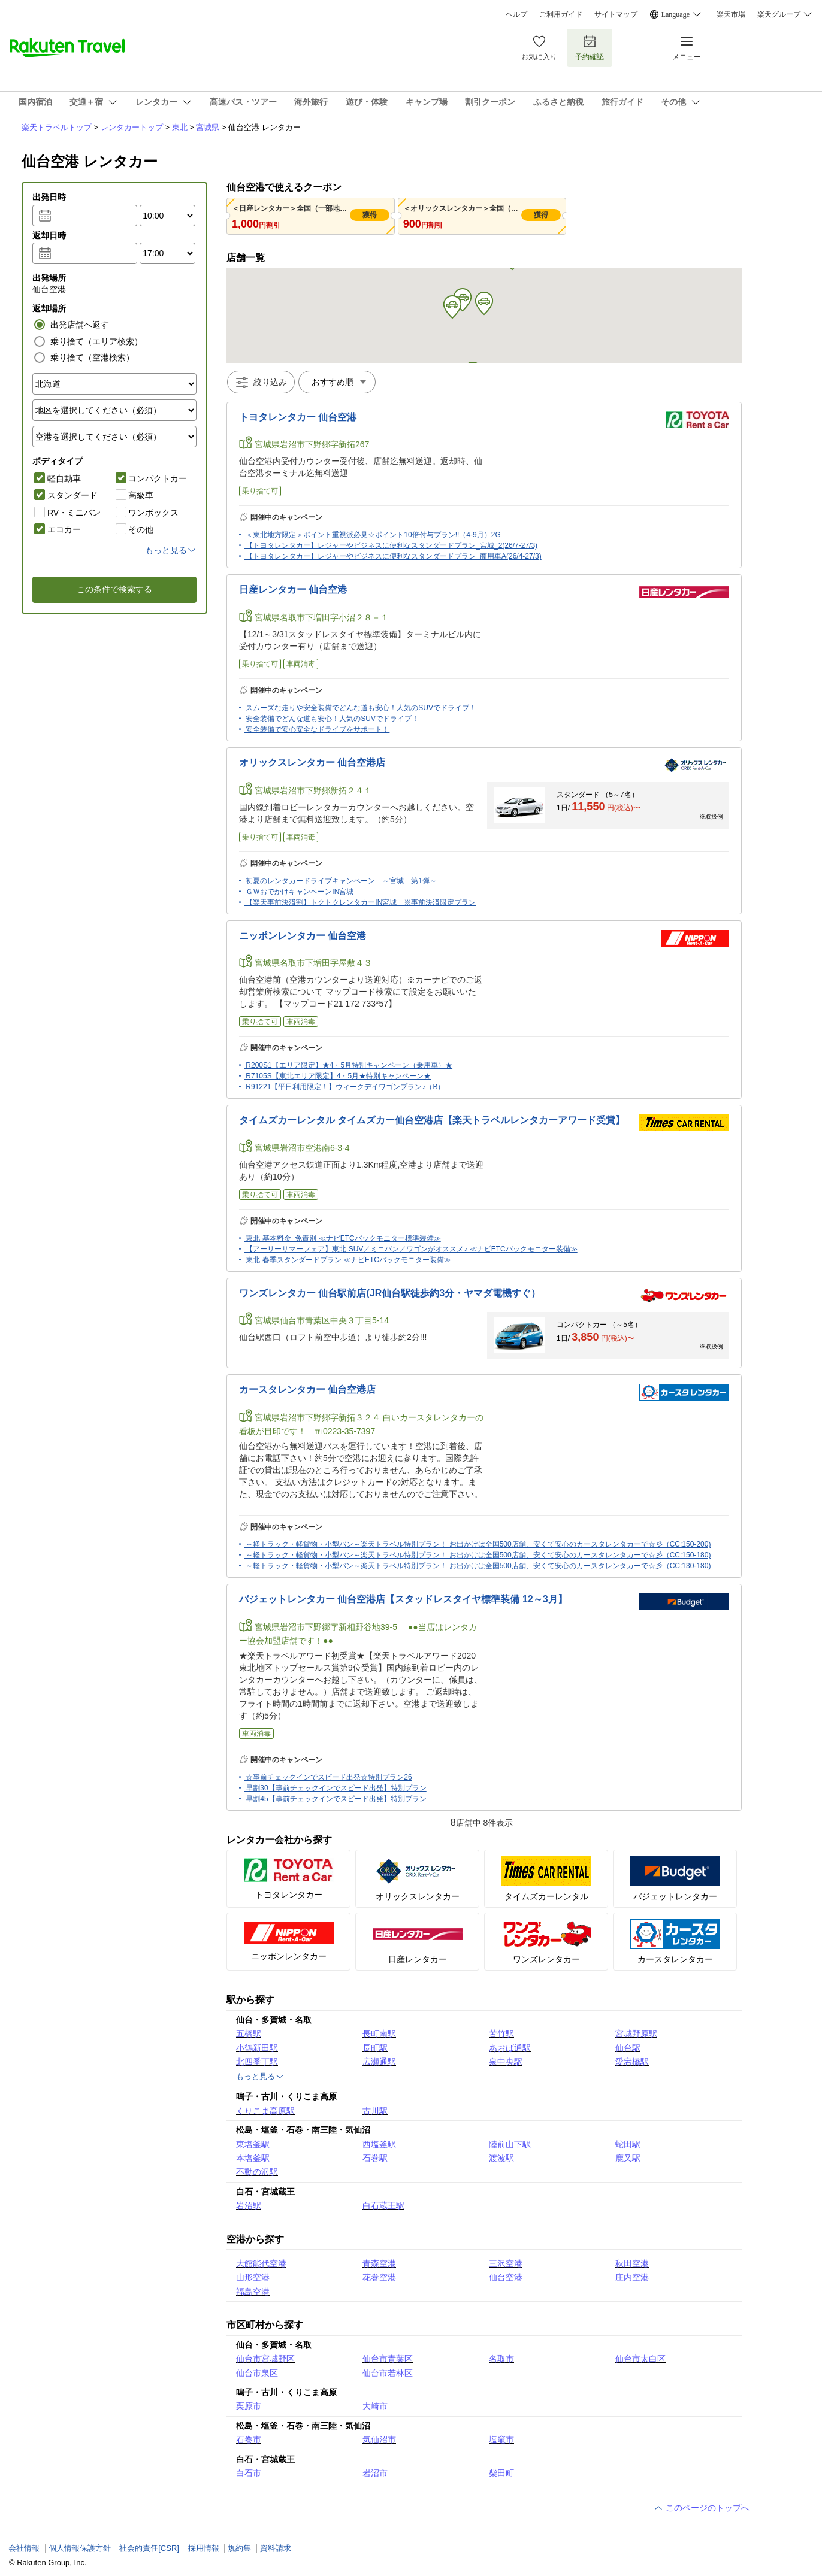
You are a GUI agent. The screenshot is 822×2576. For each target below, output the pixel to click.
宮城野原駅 (636, 2033)
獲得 (369, 215)
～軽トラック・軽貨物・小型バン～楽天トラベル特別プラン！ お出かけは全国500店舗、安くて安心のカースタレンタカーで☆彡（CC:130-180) (478, 1566)
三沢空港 (505, 2263)
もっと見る (260, 2076)
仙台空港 (505, 2277)
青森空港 (379, 2263)
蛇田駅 (627, 2144)
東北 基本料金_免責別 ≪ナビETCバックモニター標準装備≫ (343, 1238)
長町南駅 (379, 2033)
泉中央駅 (505, 2061)
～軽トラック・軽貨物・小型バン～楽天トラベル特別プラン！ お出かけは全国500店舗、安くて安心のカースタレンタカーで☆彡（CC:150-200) (478, 1544)
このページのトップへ (702, 2508)
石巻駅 (375, 2158)
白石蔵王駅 (383, 2205)
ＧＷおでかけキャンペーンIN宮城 (299, 891)
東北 (180, 127)
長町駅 (375, 2048)
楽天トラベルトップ (57, 127)
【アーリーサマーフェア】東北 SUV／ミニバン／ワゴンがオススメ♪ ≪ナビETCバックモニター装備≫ (411, 1249)
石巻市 (248, 2439)
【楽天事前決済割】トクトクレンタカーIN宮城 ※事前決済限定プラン (361, 902)
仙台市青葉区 (387, 2358)
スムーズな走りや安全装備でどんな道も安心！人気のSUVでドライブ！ (361, 708)
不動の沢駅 (257, 2172)
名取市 (501, 2358)
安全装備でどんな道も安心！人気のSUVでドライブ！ (332, 718)
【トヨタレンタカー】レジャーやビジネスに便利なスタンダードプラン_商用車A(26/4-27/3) (393, 556)
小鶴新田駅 (257, 2048)
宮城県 (207, 127)
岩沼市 (375, 2473)
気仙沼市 (379, 2439)
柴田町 (501, 2473)
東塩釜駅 (253, 2144)
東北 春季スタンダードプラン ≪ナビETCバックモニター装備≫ (348, 1260)
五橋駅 (248, 2033)
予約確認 (589, 47)
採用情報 (203, 2548)
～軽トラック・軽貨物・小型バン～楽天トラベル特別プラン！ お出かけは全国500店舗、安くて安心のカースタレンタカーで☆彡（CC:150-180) (478, 1555)
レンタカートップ (132, 127)
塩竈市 (501, 2439)
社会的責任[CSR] (149, 2548)
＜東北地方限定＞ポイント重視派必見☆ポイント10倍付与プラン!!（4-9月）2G (373, 535)
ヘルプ (516, 14)
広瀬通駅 (379, 2061)
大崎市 (375, 2406)
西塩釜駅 (379, 2144)
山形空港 (253, 2277)
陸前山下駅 (510, 2144)
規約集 (239, 2548)
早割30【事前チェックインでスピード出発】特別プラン (336, 1788)
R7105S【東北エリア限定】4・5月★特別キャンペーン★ (338, 1076)
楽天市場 (731, 14)
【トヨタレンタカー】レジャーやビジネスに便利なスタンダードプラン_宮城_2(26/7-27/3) (391, 545)
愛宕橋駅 (632, 2061)
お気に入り (539, 47)
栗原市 (248, 2406)
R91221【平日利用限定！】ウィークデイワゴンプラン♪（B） (345, 1087)
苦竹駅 (501, 2033)
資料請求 (275, 2548)
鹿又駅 (627, 2158)
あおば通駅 (510, 2048)
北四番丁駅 (257, 2061)
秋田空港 (632, 2263)
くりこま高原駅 (265, 2111)
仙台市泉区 (257, 2373)
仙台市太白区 (640, 2358)
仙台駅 (627, 2048)
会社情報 (24, 2548)
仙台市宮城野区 (265, 2358)
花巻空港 (379, 2277)
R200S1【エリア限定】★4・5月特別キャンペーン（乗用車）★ (349, 1065)
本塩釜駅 (253, 2158)
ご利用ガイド (560, 14)
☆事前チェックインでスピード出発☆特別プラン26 (329, 1777)
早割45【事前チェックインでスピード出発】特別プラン (336, 1799)
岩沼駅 (248, 2205)
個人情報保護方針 (80, 2548)
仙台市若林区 (387, 2373)
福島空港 (253, 2291)
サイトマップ (615, 14)
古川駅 (375, 2111)
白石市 (248, 2473)
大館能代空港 (261, 2263)
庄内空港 (632, 2277)
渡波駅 (501, 2158)
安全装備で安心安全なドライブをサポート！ (317, 729)
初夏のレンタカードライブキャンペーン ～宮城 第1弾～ (341, 881)
